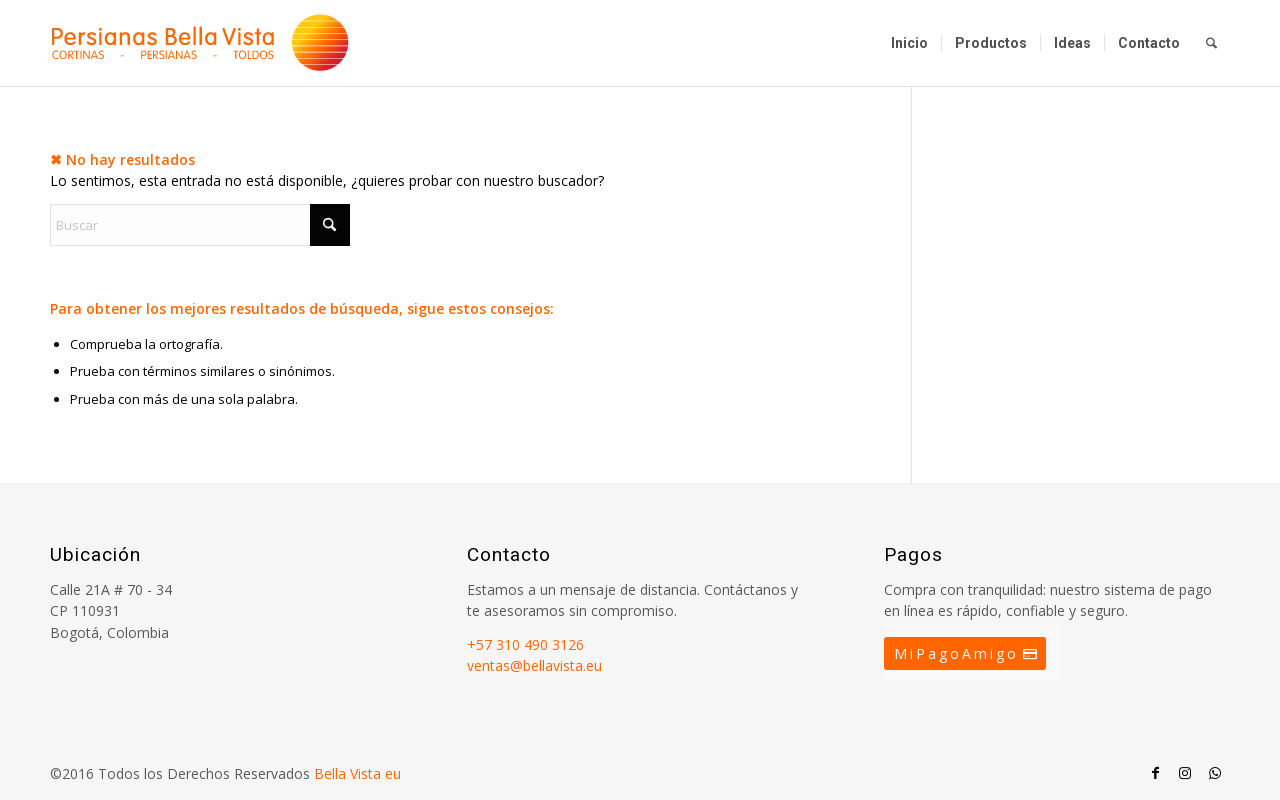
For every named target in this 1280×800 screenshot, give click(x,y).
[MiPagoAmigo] (965, 654)
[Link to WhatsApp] (1215, 773)
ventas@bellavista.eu (534, 665)
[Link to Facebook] (1155, 773)
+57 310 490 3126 (525, 644)
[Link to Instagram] (1185, 773)
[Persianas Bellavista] (200, 43)
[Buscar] (1211, 43)
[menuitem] (909, 43)
